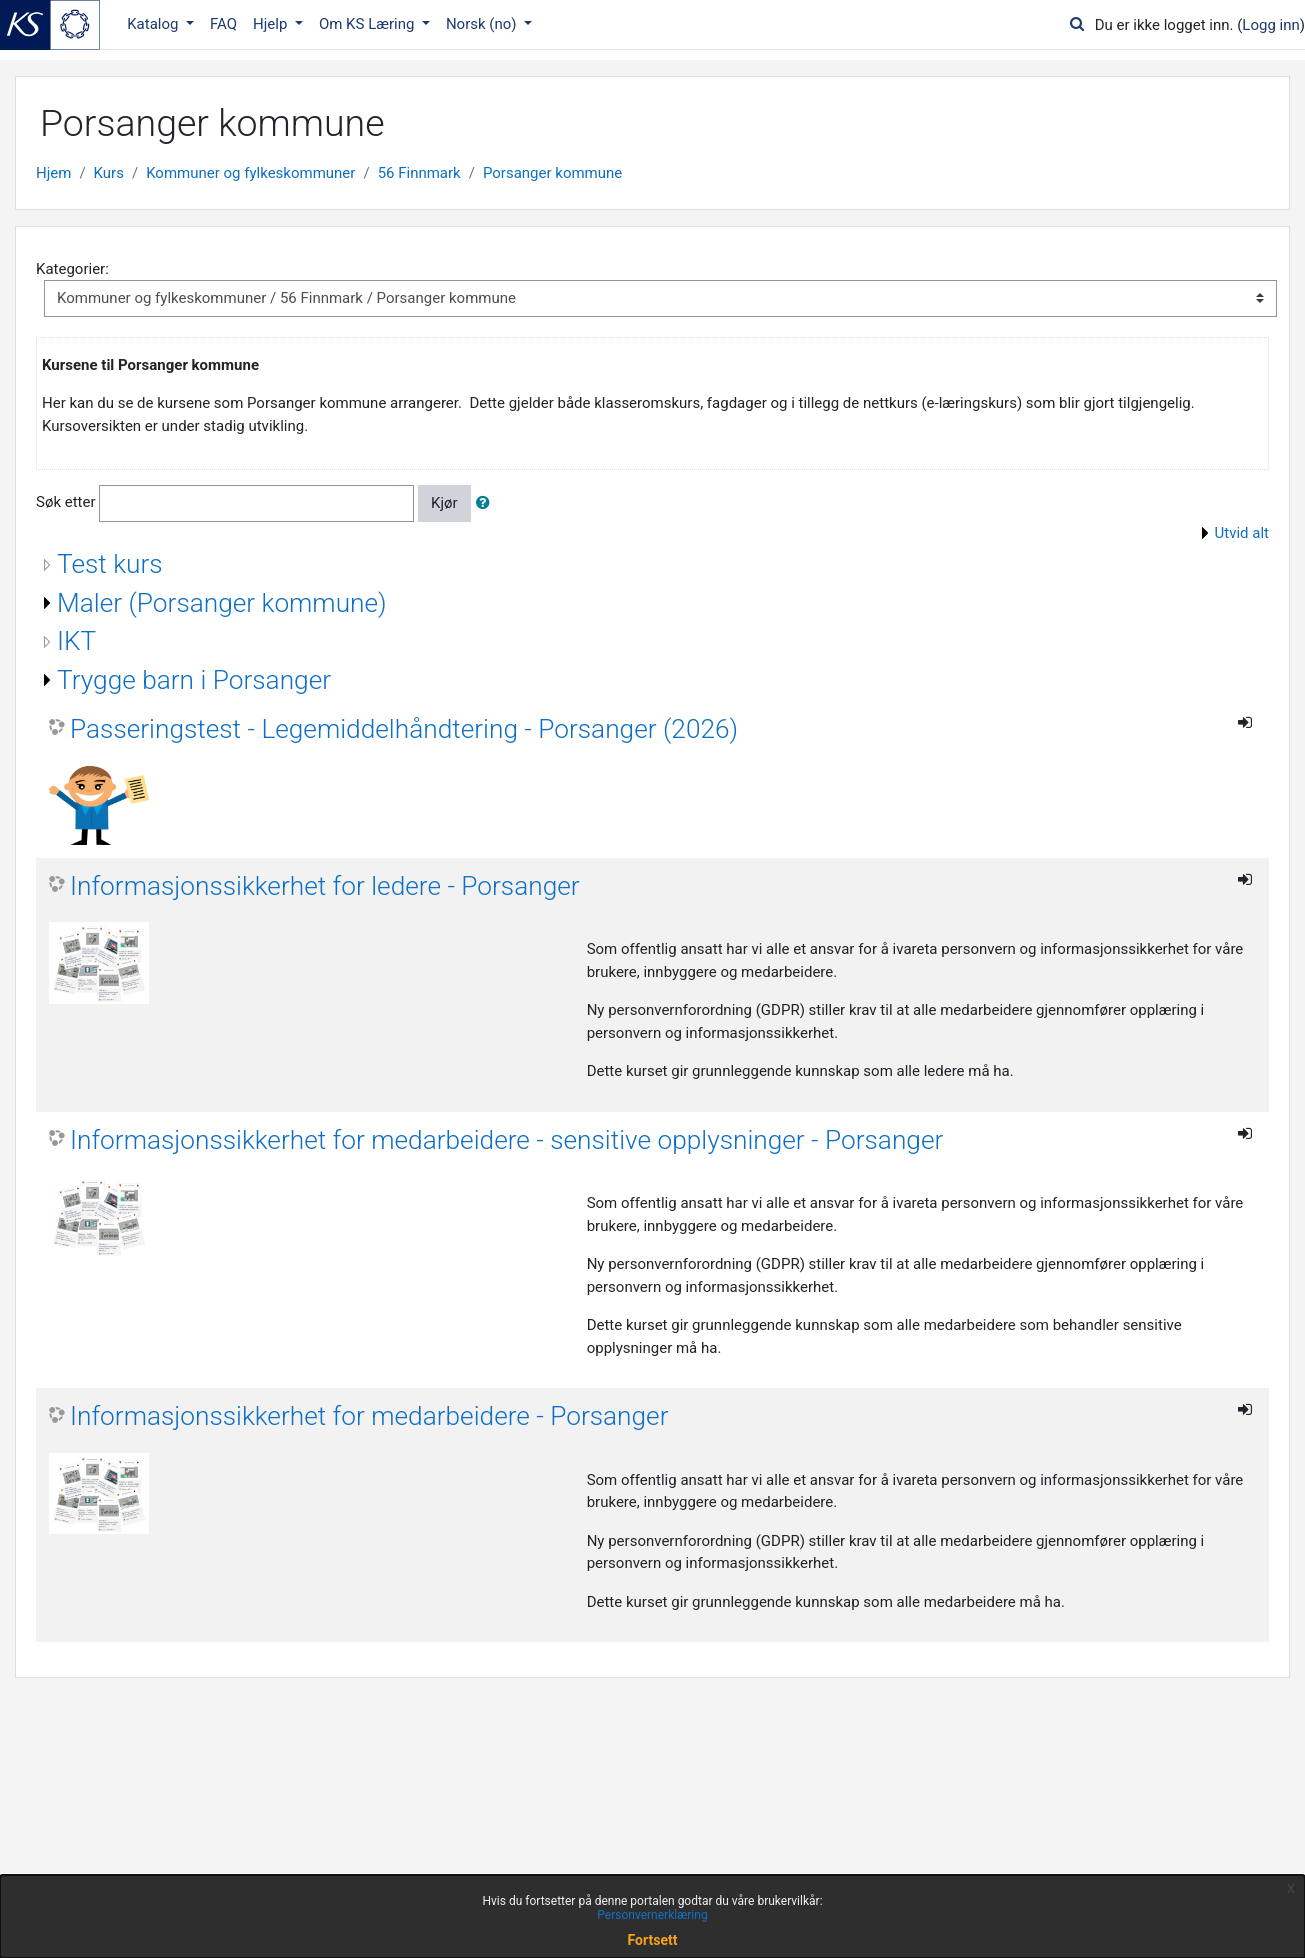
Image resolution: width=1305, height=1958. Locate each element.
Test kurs (110, 564)
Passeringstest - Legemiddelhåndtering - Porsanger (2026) (404, 729)
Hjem (53, 173)
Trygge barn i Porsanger (194, 680)
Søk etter (66, 502)
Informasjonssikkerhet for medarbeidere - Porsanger (369, 1416)
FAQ (223, 24)
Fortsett (653, 1940)
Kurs (109, 173)
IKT (76, 641)
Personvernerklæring (652, 1915)
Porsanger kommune (552, 173)
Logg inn (1270, 25)
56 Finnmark (419, 173)
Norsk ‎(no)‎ (483, 24)
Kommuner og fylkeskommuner (250, 173)
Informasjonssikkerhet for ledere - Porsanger (325, 886)
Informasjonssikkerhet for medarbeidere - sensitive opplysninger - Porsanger (506, 1140)
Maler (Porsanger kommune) (222, 603)
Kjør (444, 503)
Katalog (154, 24)
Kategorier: (72, 269)
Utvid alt (1242, 533)
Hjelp (272, 24)
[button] (487, 503)
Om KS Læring (368, 24)
